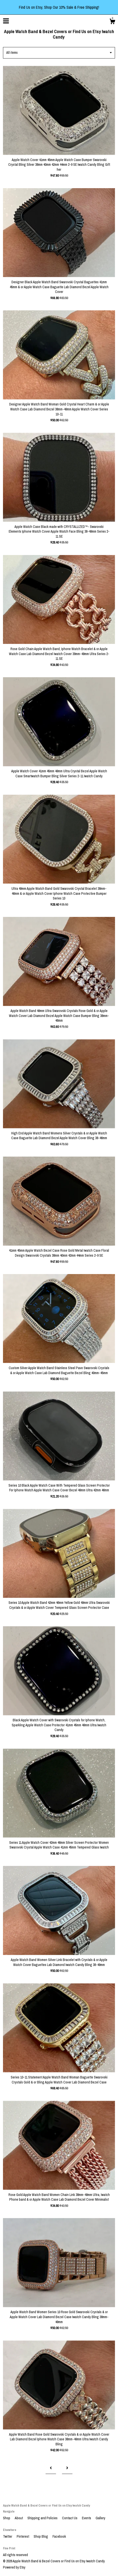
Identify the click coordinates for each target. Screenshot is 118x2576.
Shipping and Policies (42, 2518)
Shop (7, 2518)
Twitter (8, 2536)
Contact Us (70, 2518)
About (19, 2518)
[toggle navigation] (6, 20)
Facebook (59, 2536)
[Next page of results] (67, 2468)
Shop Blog (41, 2536)
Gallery (100, 2518)
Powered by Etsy (14, 2567)
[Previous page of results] (51, 2468)
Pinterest (23, 2536)
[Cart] (112, 22)
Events (87, 2518)
